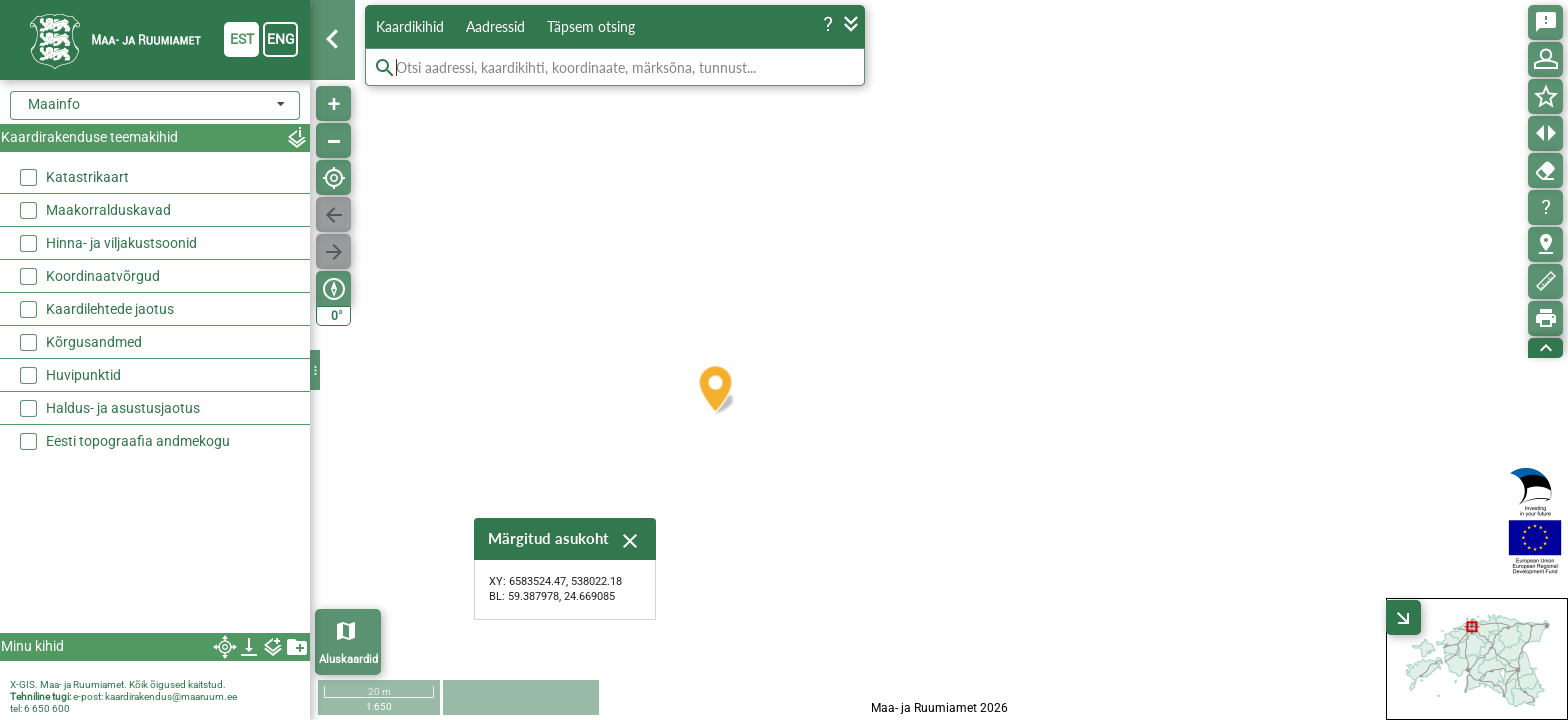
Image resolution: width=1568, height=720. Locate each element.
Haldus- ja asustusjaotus (123, 408)
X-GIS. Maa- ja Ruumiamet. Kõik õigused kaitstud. (118, 684)
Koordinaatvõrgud (103, 276)
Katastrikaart (87, 177)
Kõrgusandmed (94, 342)
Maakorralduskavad (108, 210)
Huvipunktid (83, 375)
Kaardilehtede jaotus (110, 309)
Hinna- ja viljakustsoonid (121, 243)
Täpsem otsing (591, 26)
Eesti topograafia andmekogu (138, 441)
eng (281, 39)
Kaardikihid (410, 26)
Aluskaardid (348, 659)
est (242, 39)
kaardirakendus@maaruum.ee (171, 696)
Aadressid (495, 26)
